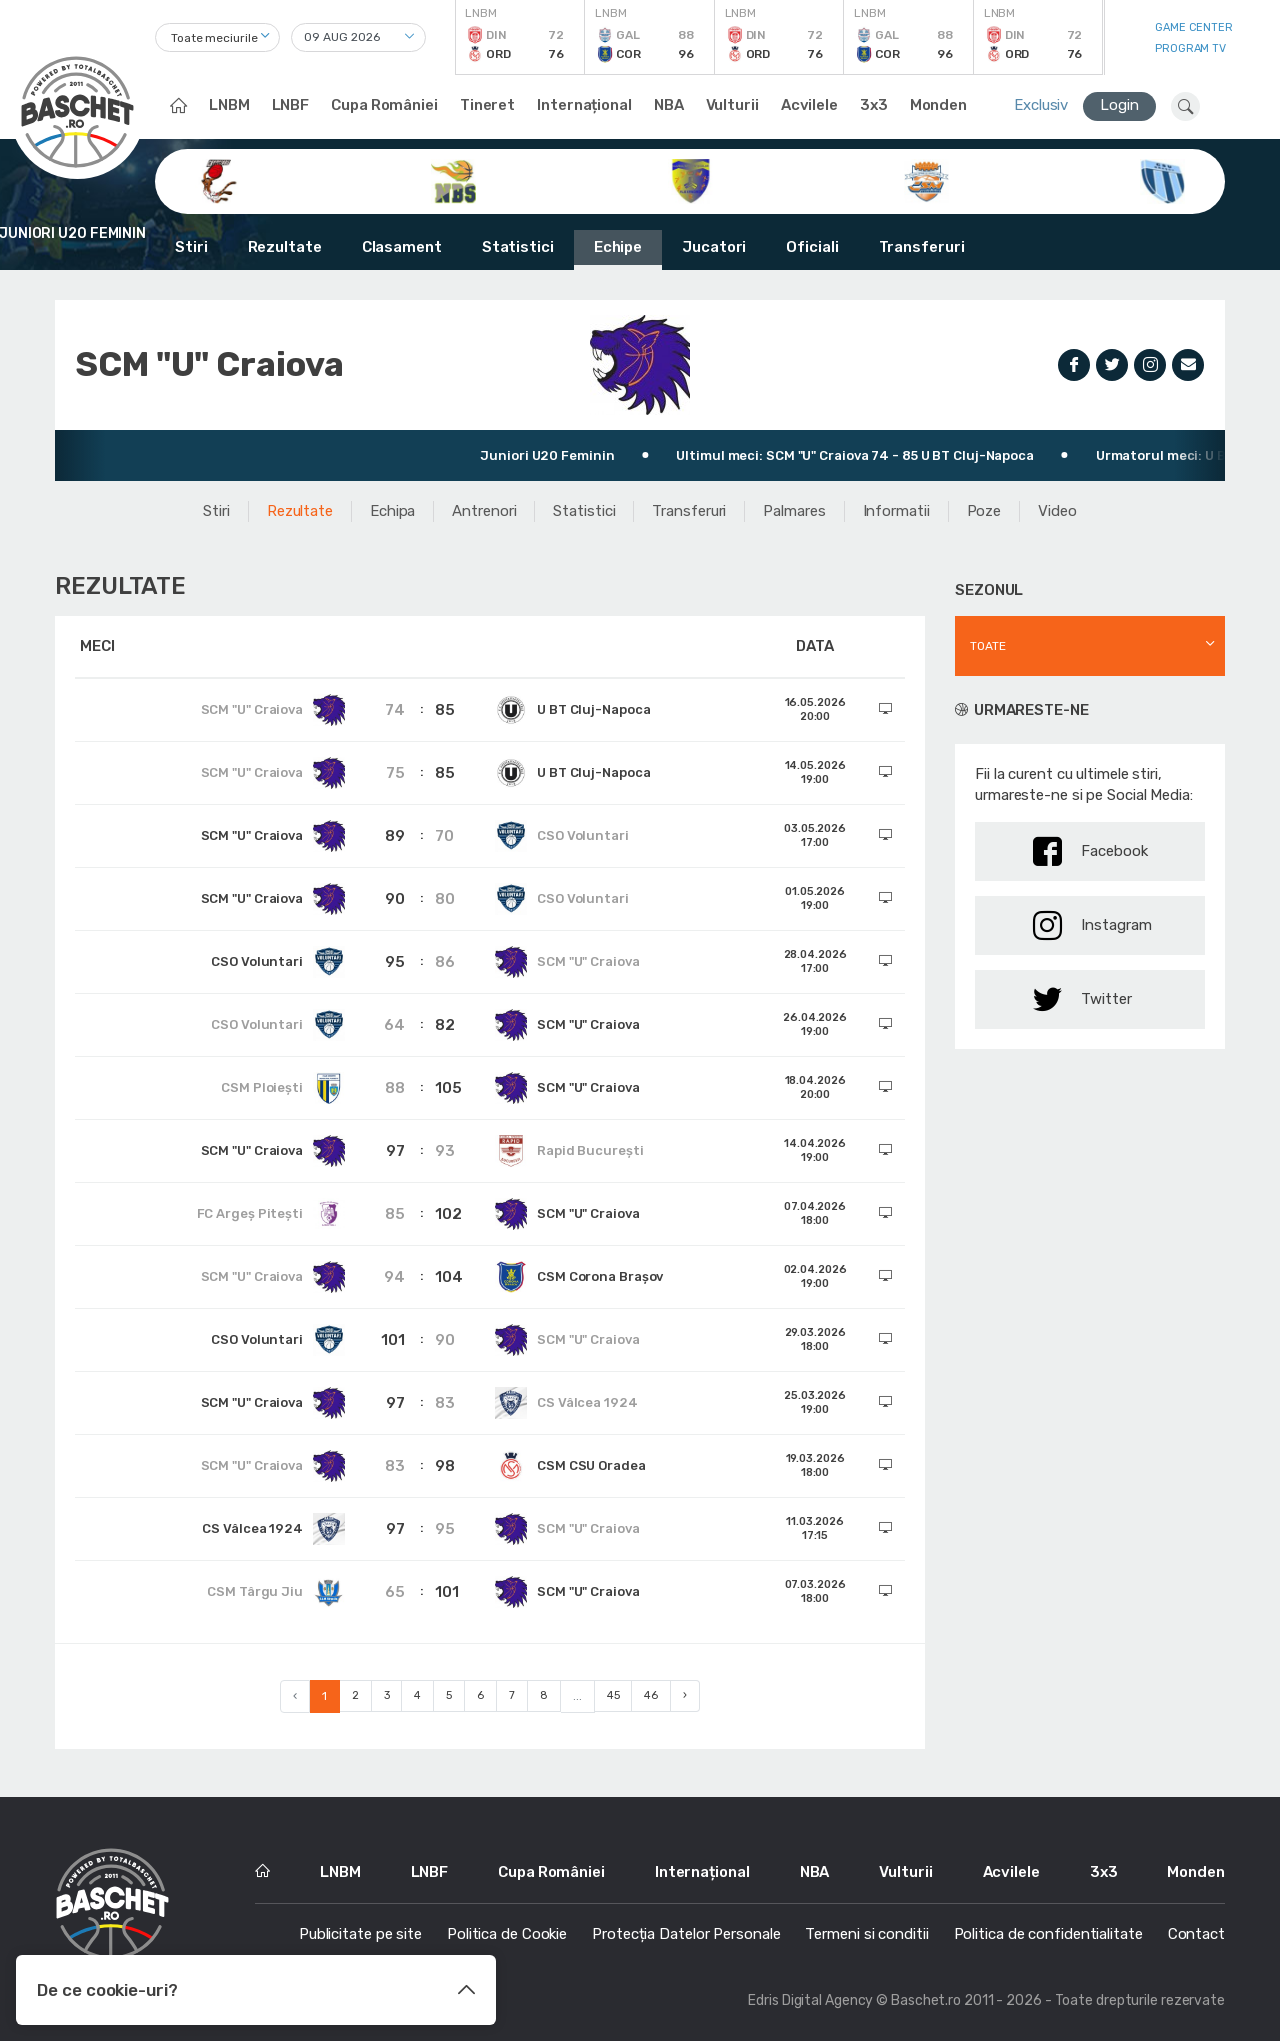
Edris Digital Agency (810, 2000)
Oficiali (812, 247)
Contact (1196, 1934)
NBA (669, 105)
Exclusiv (1041, 105)
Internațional (584, 105)
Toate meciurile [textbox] (214, 38)
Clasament (402, 247)
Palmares (794, 511)
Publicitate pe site (360, 1934)
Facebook (1090, 851)
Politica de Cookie (507, 1934)
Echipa (392, 511)
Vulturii (732, 105)
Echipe (618, 247)
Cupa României (384, 105)
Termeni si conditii (866, 1934)
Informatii (896, 511)
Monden (938, 105)
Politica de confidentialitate (1048, 1934)
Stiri (191, 247)
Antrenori (484, 511)
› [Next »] (685, 1695)
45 (613, 1695)
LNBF (291, 105)
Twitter (1082, 999)
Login (1119, 105)
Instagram (1092, 925)
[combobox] (217, 37)
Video (1057, 511)
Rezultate (285, 247)
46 (651, 1695)
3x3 (874, 105)
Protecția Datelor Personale (686, 1934)
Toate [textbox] (988, 646)
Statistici (518, 247)
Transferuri (922, 247)
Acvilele (809, 105)
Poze (984, 511)
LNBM (229, 105)
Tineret (487, 105)
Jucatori (714, 247)
